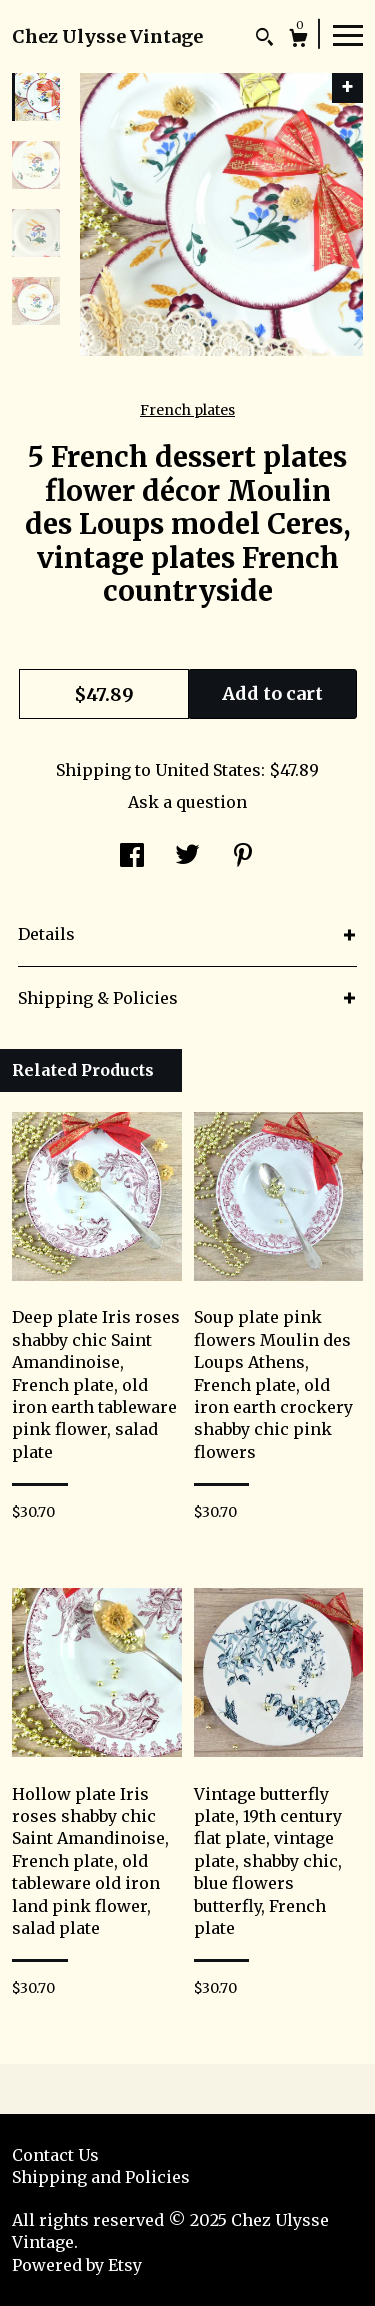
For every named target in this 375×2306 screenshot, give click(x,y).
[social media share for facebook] (132, 857)
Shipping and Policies (101, 2177)
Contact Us (55, 2155)
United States (208, 770)
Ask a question (187, 802)
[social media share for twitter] (187, 857)
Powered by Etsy (77, 2265)
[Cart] (298, 40)
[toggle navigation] (348, 34)
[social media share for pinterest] (243, 857)
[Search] (264, 39)
